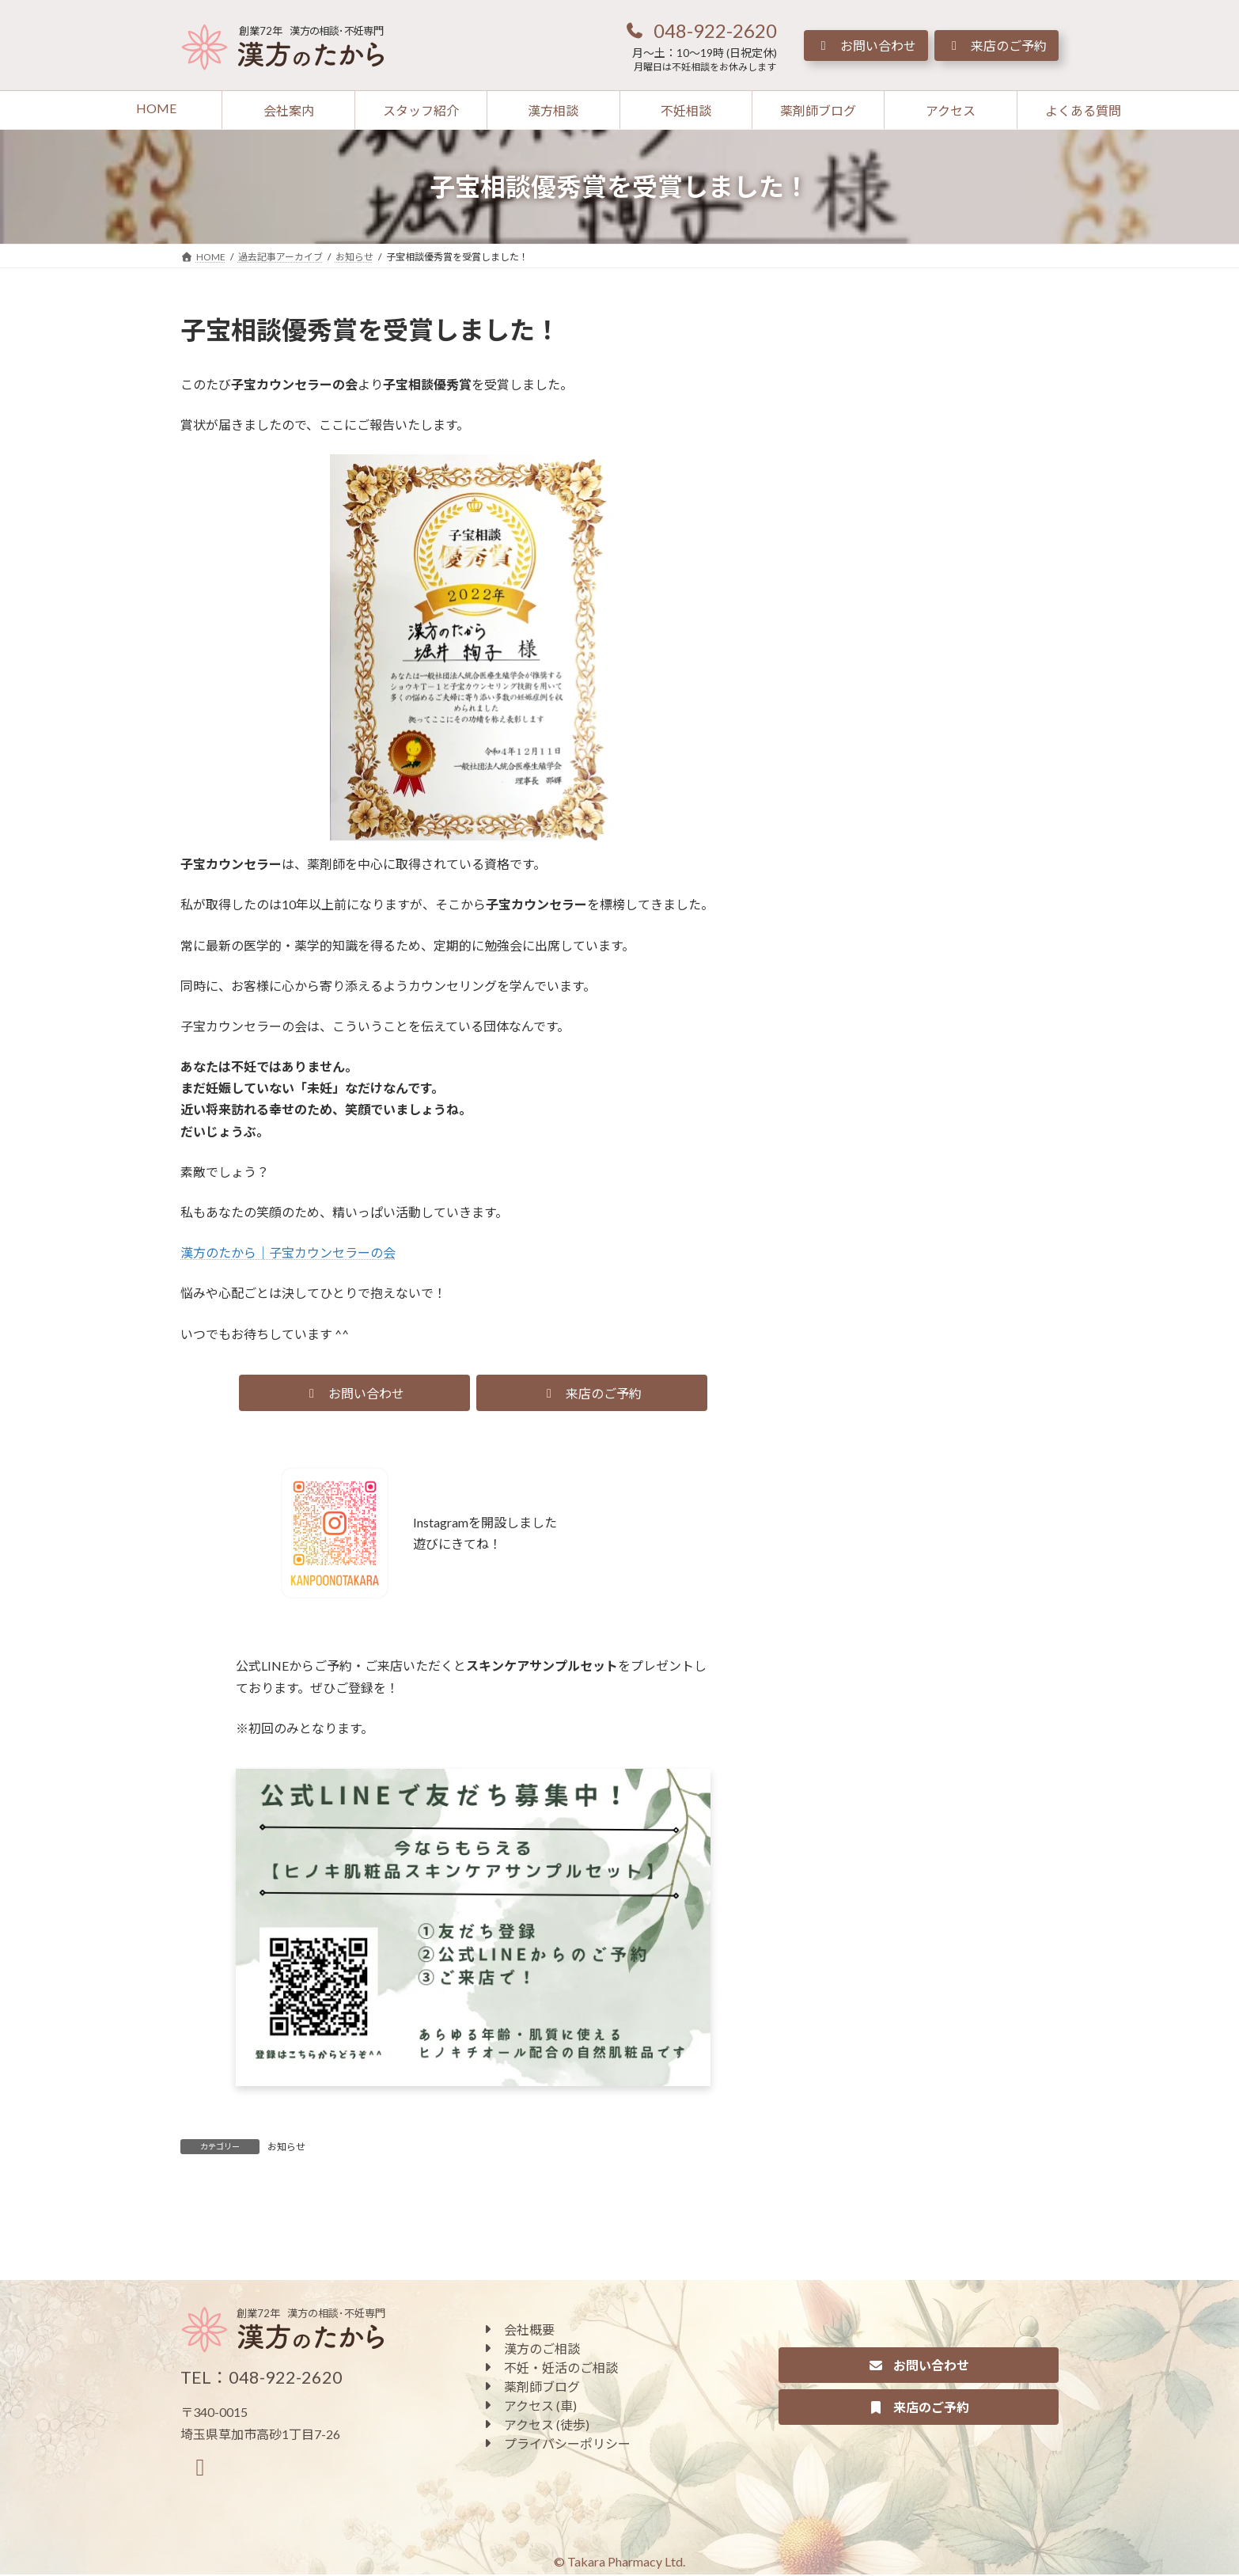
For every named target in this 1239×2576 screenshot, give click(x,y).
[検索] (1019, 327)
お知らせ (286, 2147)
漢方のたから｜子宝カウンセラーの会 (288, 1252)
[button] (700, 30)
